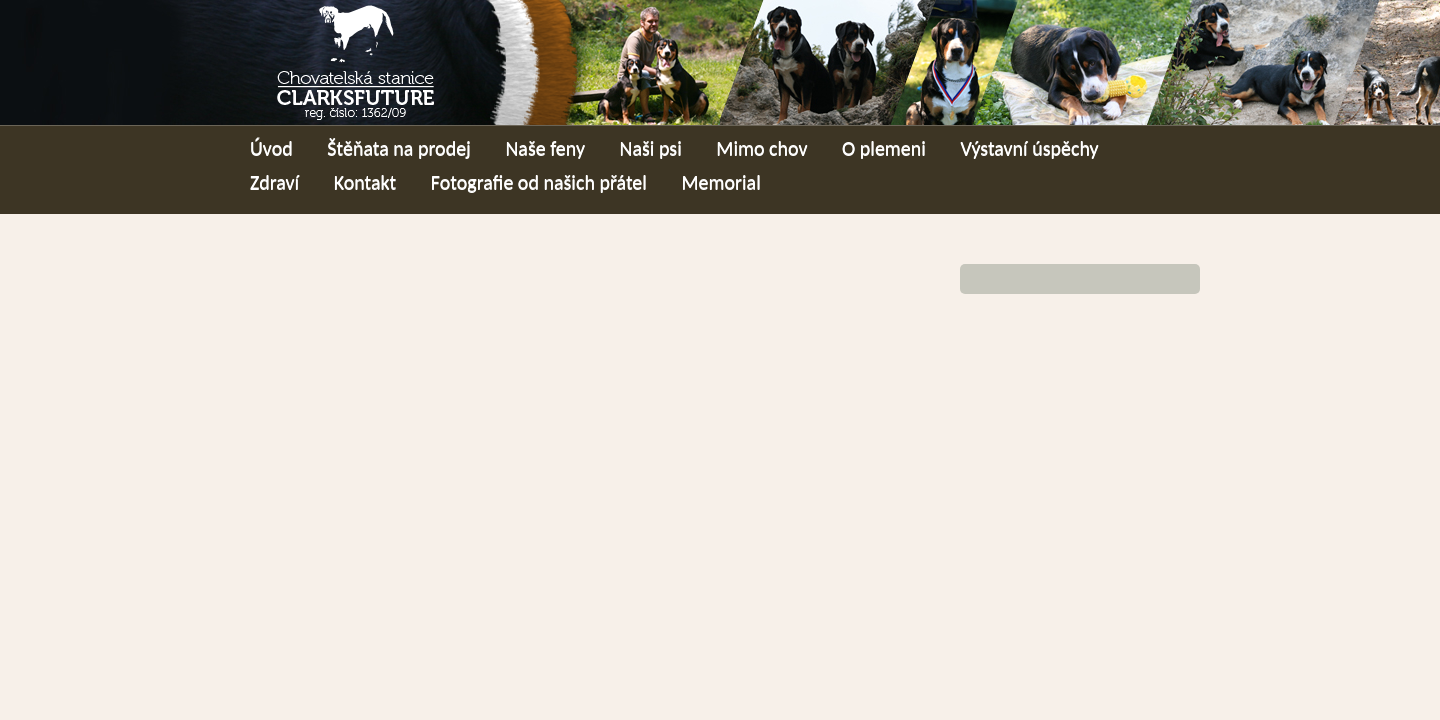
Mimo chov (761, 148)
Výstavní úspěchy (1029, 148)
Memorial (720, 182)
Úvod (271, 148)
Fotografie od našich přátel (539, 182)
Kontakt (365, 182)
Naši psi (651, 148)
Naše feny (545, 148)
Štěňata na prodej (399, 148)
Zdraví (274, 182)
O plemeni (884, 148)
